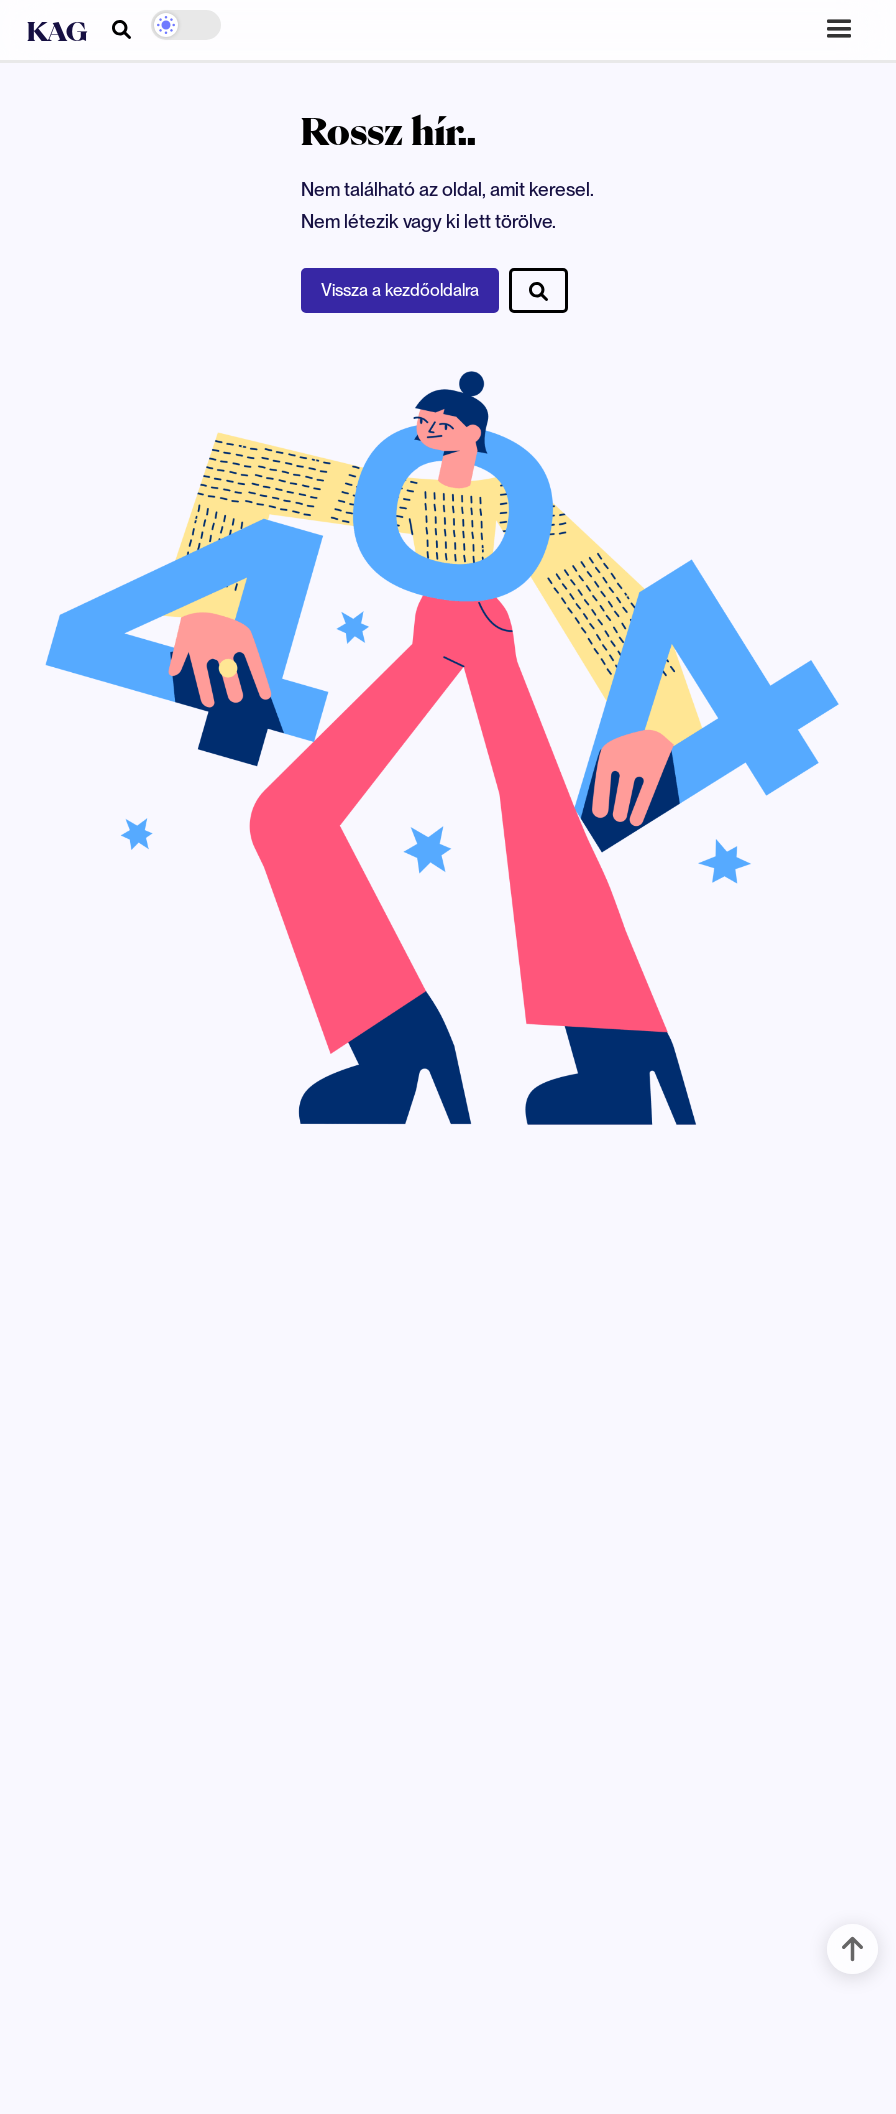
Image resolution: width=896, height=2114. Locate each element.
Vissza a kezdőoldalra (400, 290)
